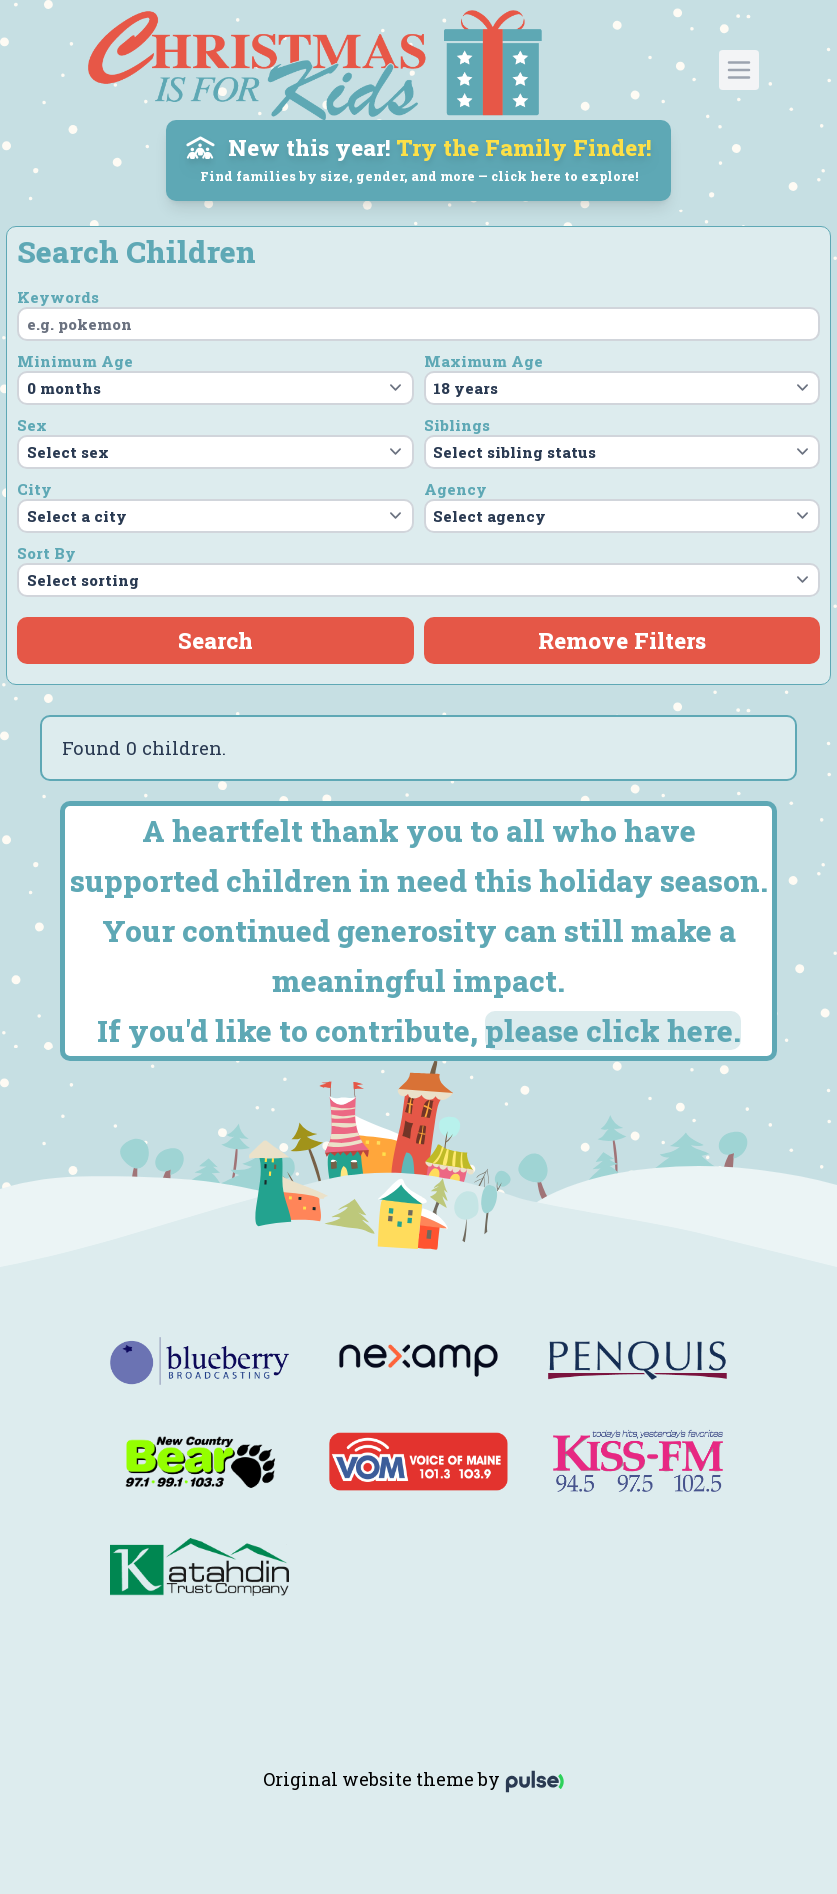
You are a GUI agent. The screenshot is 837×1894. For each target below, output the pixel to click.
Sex (32, 425)
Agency (455, 489)
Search (215, 640)
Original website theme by (418, 1779)
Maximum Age (483, 361)
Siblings (457, 425)
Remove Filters (622, 640)
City (34, 489)
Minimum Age (75, 361)
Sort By (46, 553)
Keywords (58, 297)
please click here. (613, 1030)
